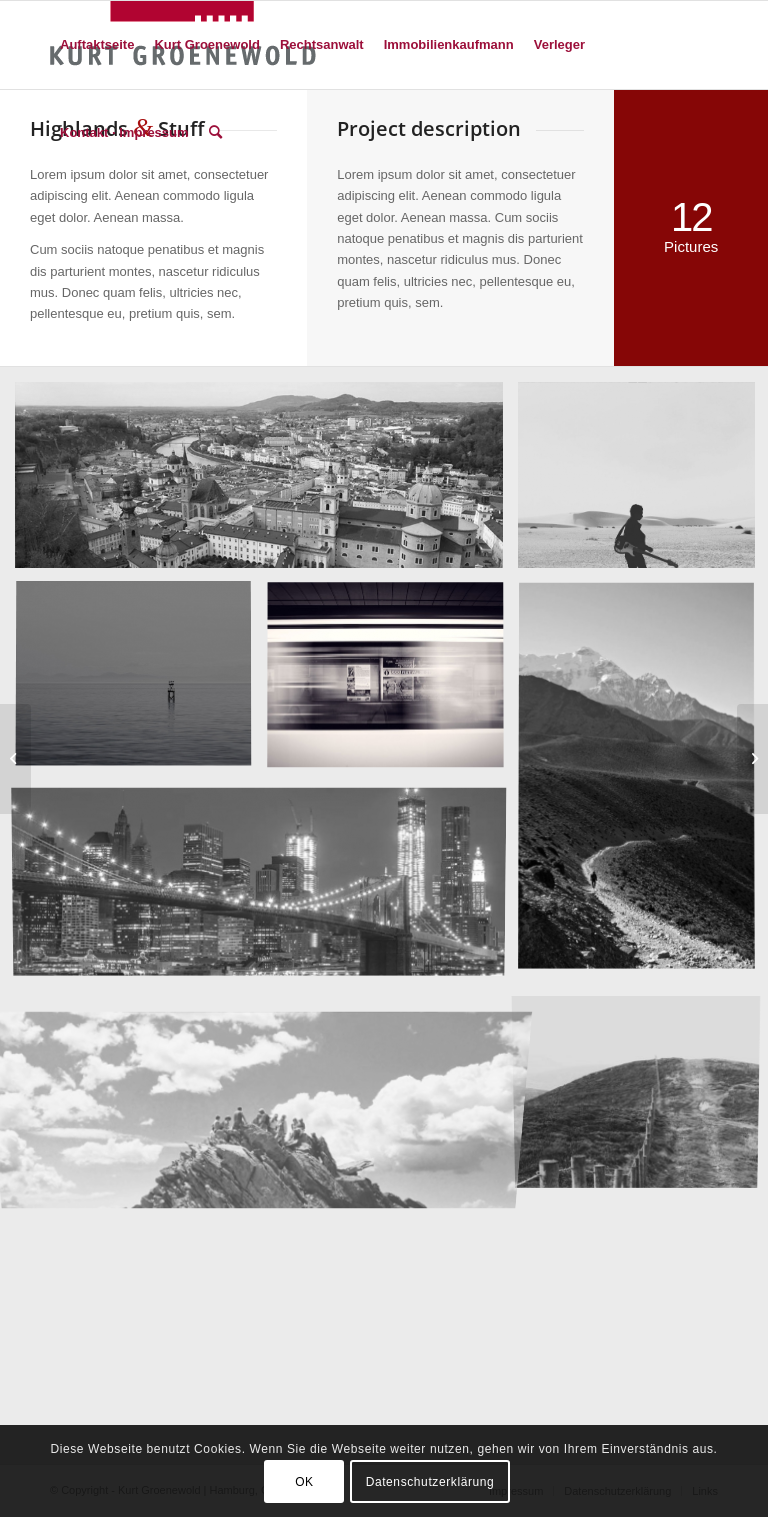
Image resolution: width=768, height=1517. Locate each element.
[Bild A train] (393, 683)
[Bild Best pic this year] (266, 885)
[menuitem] (97, 45)
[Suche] (215, 133)
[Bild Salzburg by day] (266, 482)
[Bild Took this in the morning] (141, 683)
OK (304, 1482)
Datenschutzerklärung (430, 1482)
